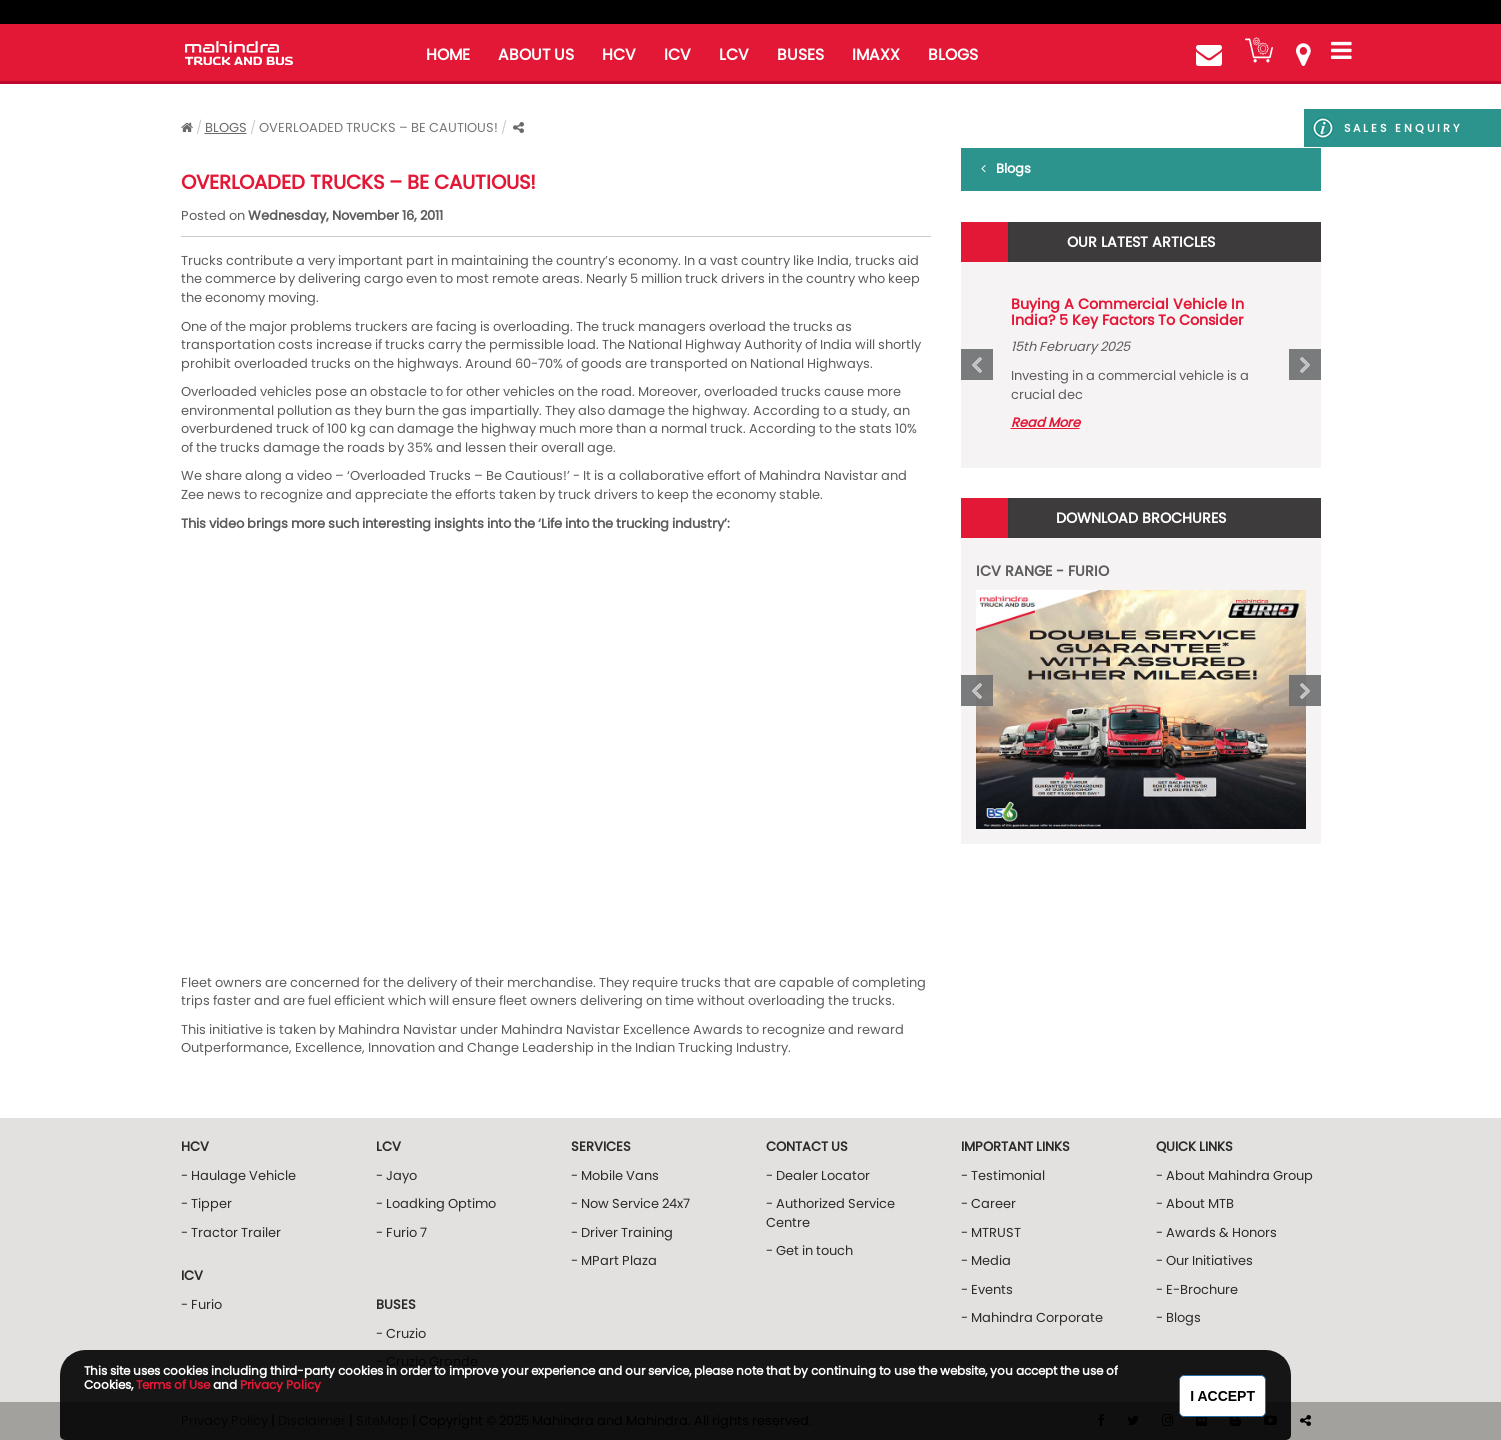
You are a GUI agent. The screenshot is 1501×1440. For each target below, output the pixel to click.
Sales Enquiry (1376, 128)
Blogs (226, 127)
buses (800, 54)
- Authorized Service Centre (830, 1213)
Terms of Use (173, 1384)
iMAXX (876, 54)
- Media (986, 1260)
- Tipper (206, 1203)
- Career (988, 1203)
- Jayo (396, 1175)
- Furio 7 (401, 1232)
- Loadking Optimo (436, 1203)
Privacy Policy (280, 1384)
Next (1305, 365)
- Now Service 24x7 (630, 1203)
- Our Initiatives (1204, 1260)
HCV (619, 54)
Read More (1045, 422)
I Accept (1222, 1396)
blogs (953, 54)
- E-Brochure (1197, 1289)
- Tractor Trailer (231, 1232)
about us (536, 54)
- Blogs (1178, 1317)
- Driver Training (622, 1232)
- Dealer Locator (818, 1175)
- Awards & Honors (1216, 1232)
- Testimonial (1003, 1175)
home (448, 54)
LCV (734, 54)
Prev (977, 365)
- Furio (201, 1304)
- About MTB (1195, 1203)
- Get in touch (809, 1250)
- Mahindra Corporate (1032, 1317)
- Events (987, 1289)
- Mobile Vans (615, 1175)
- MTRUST (991, 1232)
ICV (677, 54)
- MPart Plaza (614, 1260)
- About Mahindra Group (1234, 1175)
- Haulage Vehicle (238, 1175)
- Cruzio (401, 1333)
